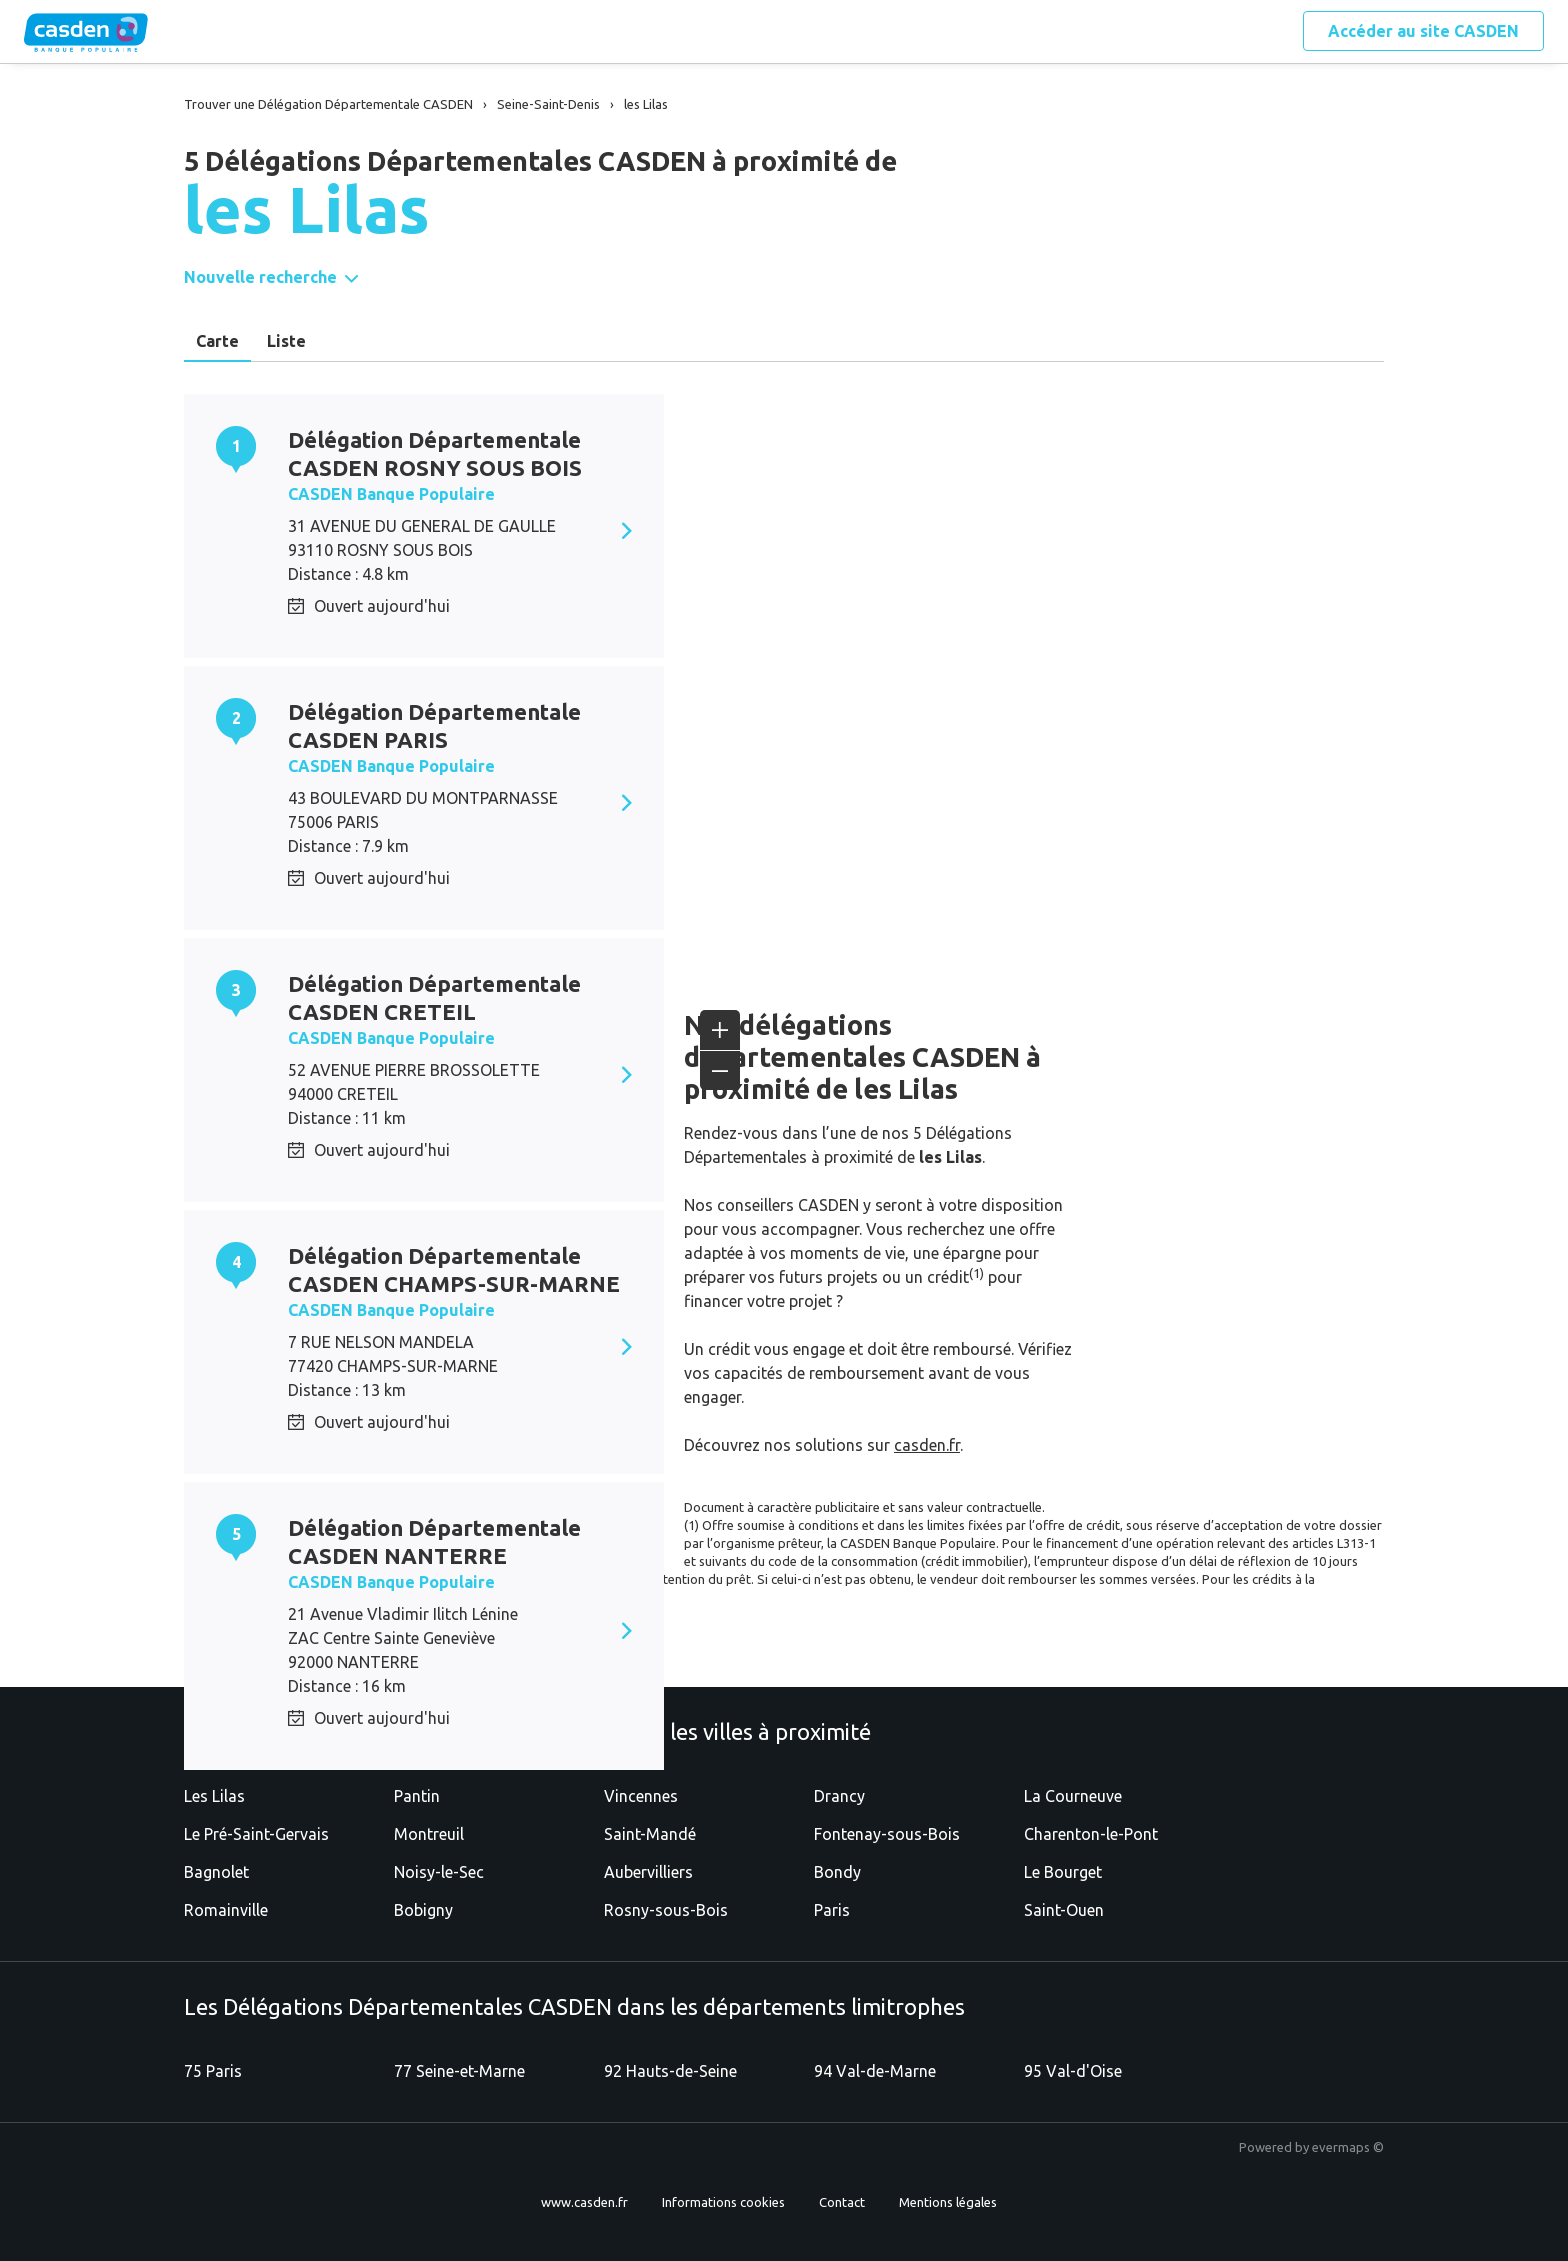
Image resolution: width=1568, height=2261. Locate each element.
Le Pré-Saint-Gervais (256, 1834)
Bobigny (423, 1910)
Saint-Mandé (650, 1834)
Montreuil (429, 1834)
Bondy (837, 1872)
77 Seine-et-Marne (459, 2071)
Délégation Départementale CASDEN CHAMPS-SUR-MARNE (454, 1269)
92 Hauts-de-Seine (670, 2071)
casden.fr (927, 1445)
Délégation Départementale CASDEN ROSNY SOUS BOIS (435, 453)
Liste (286, 341)
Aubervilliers (648, 1872)
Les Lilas (214, 1796)
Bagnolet (216, 1872)
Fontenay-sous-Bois (887, 1834)
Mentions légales (948, 2202)
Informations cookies (723, 2202)
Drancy (839, 1796)
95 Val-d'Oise (1073, 2071)
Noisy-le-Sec (439, 1872)
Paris (832, 1910)
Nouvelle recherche (260, 277)
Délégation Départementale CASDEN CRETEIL (434, 997)
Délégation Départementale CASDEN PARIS (434, 725)
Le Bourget (1063, 1872)
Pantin (417, 1796)
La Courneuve (1073, 1796)
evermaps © (1348, 2147)
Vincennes (641, 1796)
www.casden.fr (584, 2202)
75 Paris (213, 2071)
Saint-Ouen (1064, 1910)
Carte (217, 341)
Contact (842, 2202)
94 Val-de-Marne (875, 2071)
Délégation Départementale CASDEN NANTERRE (434, 1541)
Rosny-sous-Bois (666, 1910)
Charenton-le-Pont (1091, 1834)
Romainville (226, 1910)
